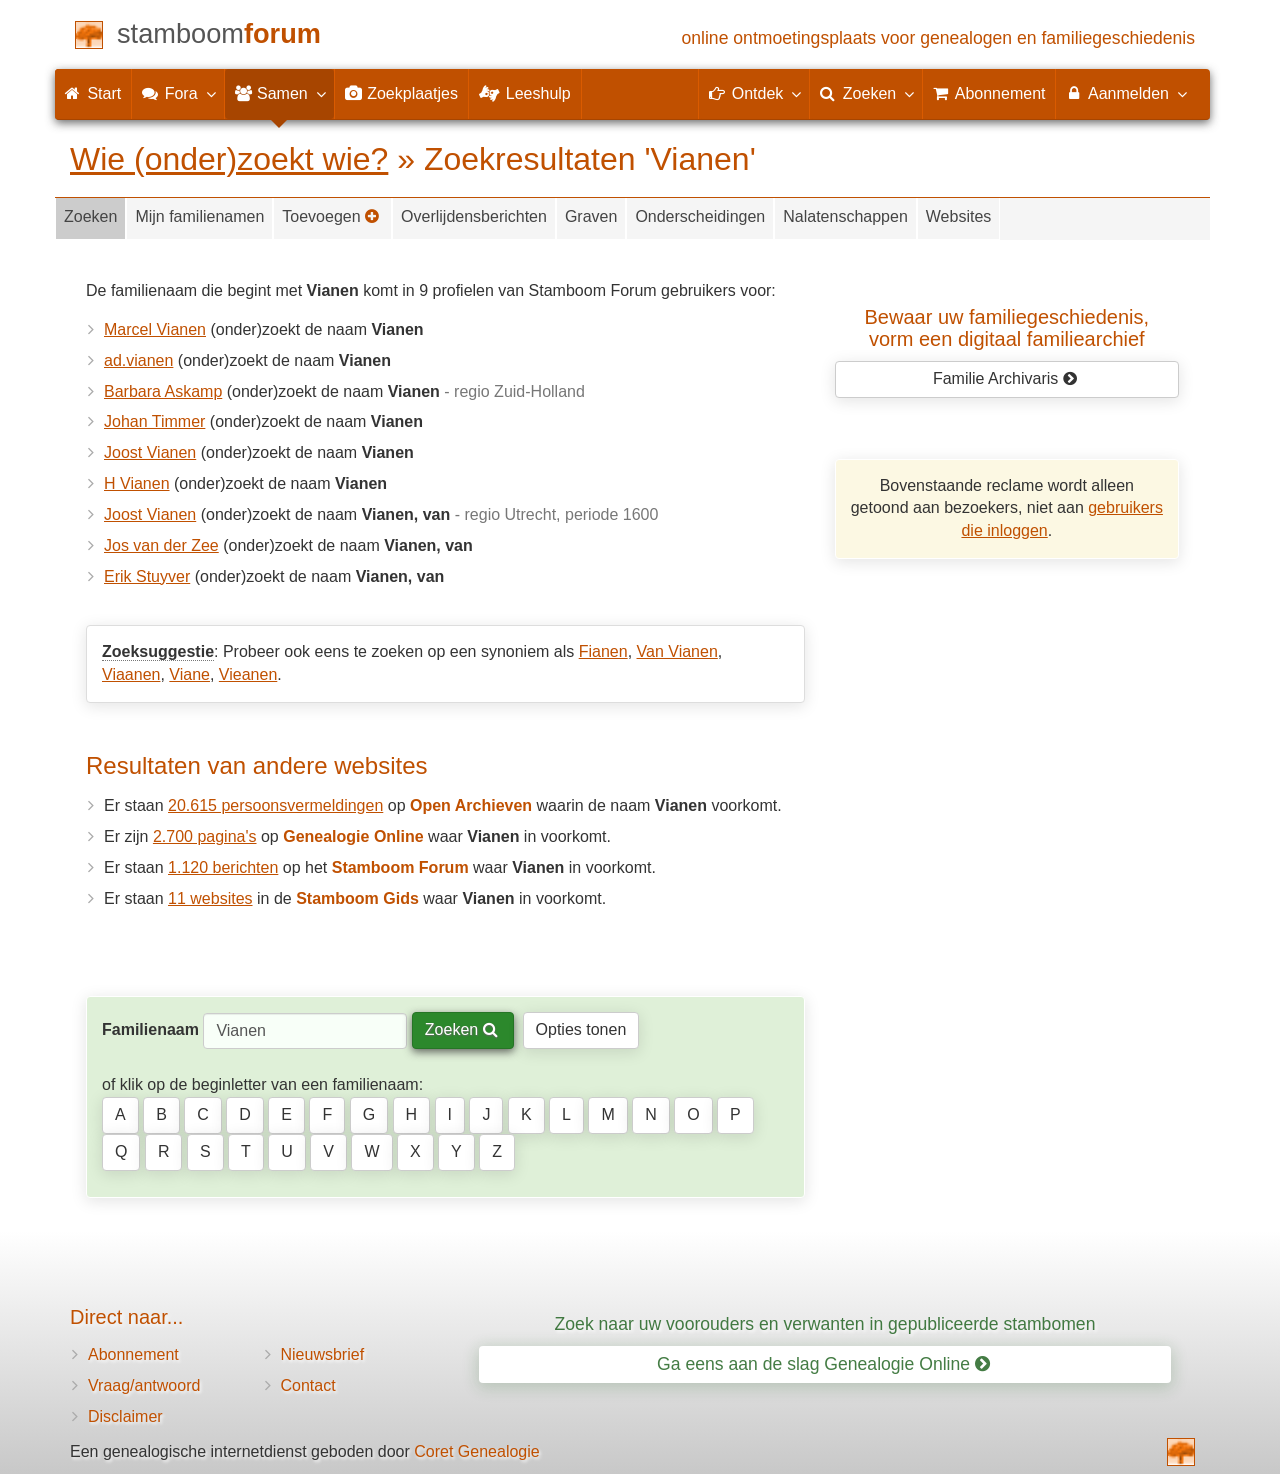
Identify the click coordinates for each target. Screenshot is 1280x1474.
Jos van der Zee (161, 545)
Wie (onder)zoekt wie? (229, 159)
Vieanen (248, 674)
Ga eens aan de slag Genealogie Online (823, 1364)
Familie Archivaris (1005, 378)
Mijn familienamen (199, 216)
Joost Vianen (150, 452)
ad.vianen (138, 360)
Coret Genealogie (476, 1451)
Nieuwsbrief (323, 1354)
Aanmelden (1125, 93)
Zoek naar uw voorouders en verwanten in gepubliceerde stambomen (825, 1324)
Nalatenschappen (845, 216)
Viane (189, 674)
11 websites (210, 898)
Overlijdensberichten (474, 216)
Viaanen (131, 674)
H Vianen (137, 483)
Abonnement (133, 1354)
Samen (279, 93)
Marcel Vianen (155, 329)
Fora (177, 93)
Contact (308, 1385)
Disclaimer (125, 1416)
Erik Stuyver (147, 576)
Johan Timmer (154, 421)
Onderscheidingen (700, 216)
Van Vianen (677, 651)
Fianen (603, 651)
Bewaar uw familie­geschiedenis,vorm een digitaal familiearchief (1007, 328)
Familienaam (150, 1029)
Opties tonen (581, 1029)
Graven (591, 216)
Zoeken (90, 216)
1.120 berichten (223, 867)
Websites (959, 216)
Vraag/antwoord (144, 1385)
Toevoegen (331, 216)
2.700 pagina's (205, 836)
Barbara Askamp (163, 391)
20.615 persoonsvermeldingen (275, 805)
